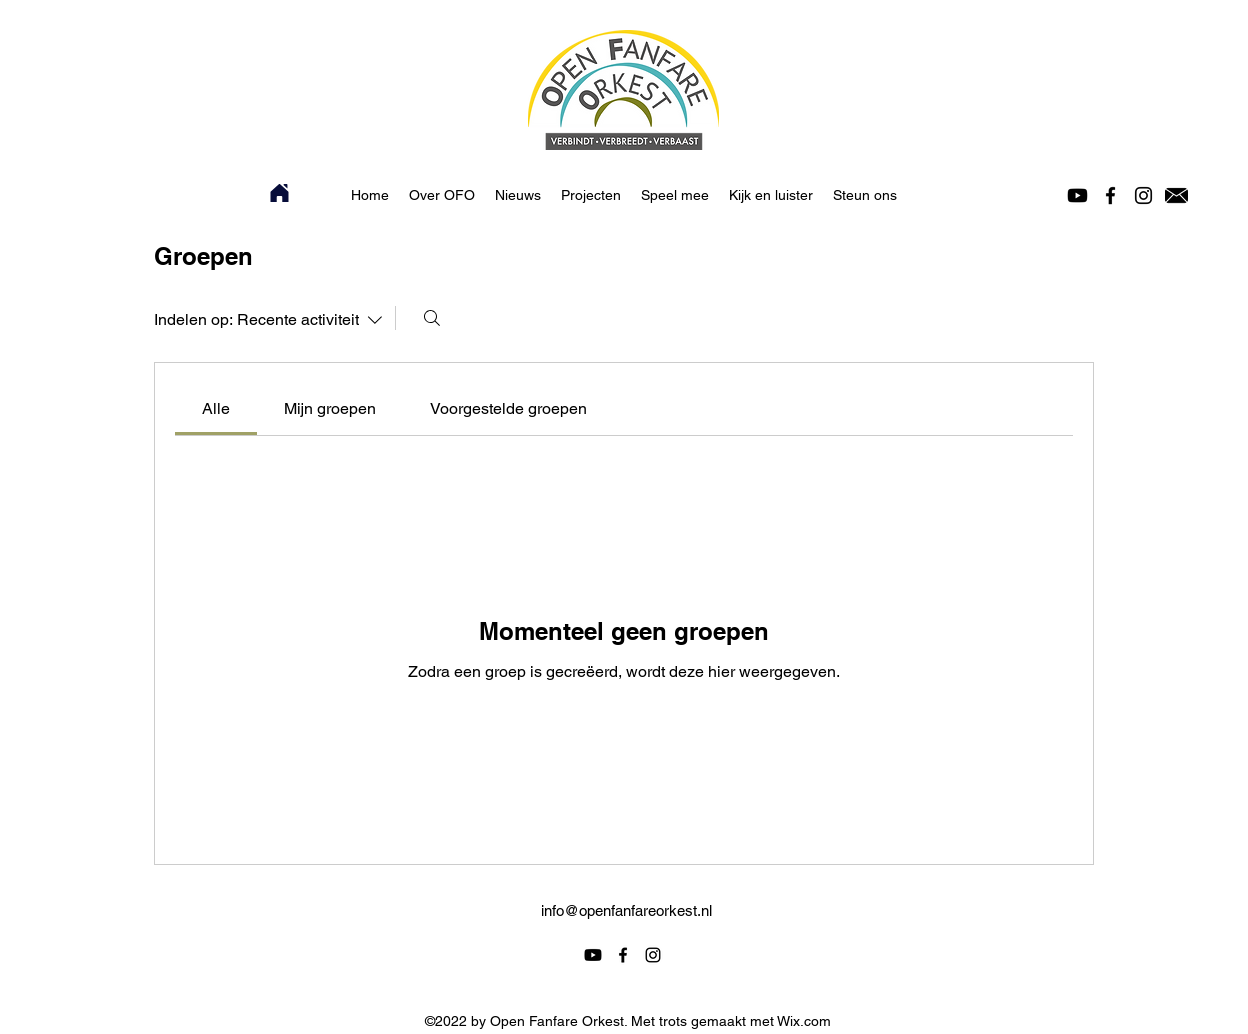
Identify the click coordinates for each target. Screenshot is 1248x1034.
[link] (216, 408)
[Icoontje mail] (1176, 195)
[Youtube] (1077, 195)
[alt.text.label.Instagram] (1143, 195)
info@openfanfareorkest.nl (626, 910)
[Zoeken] (432, 318)
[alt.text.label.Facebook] (1110, 195)
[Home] (279, 193)
